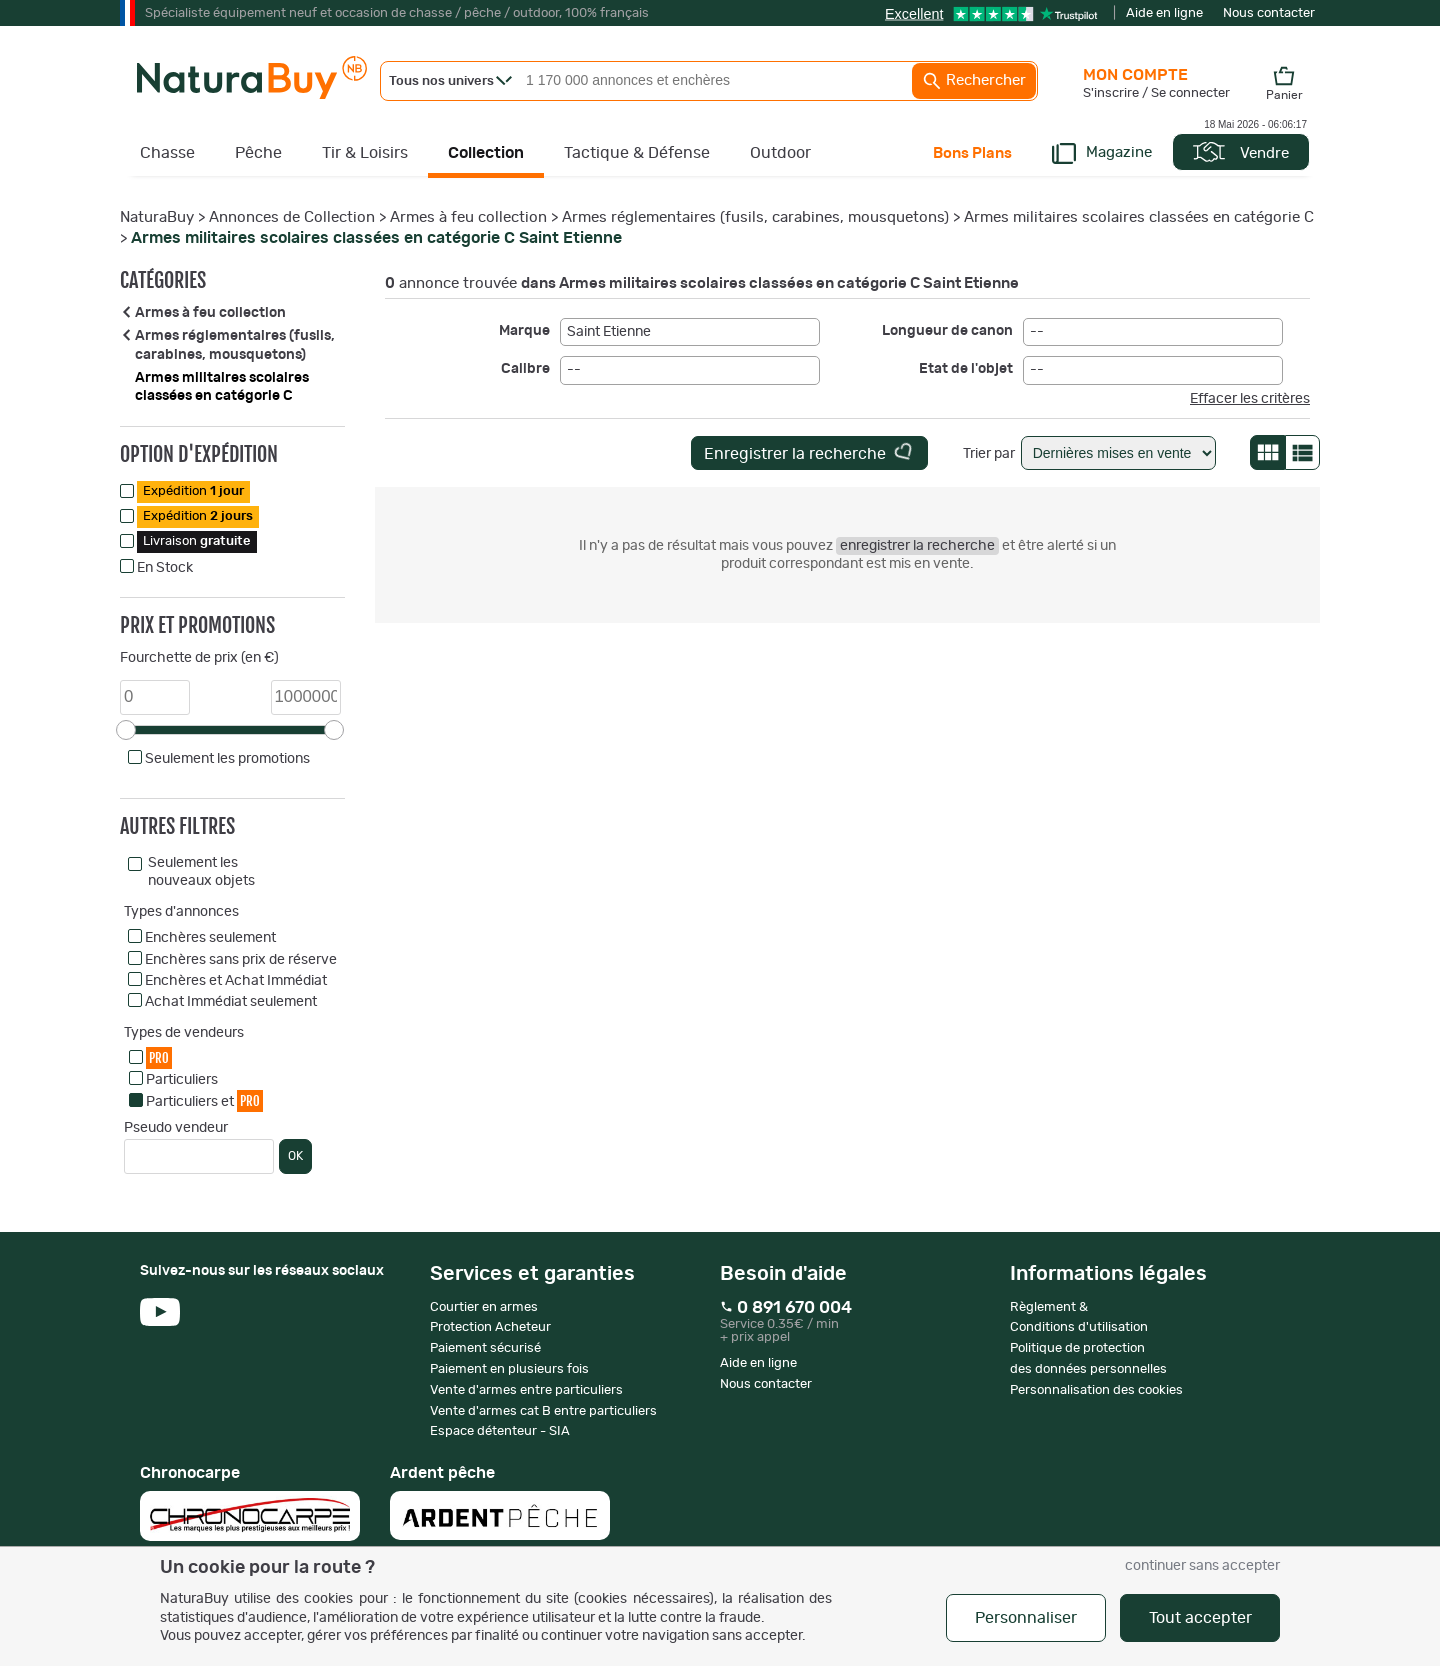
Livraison (197, 541)
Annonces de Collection (292, 217)
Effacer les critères (1250, 399)
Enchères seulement (210, 938)
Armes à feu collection (468, 217)
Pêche (258, 153)
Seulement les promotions (227, 759)
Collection (486, 153)
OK (295, 1156)
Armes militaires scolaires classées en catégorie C (1139, 217)
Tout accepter (1200, 1618)
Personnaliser (1026, 1618)
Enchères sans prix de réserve (241, 960)
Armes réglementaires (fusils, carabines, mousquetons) (755, 217)
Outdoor (780, 153)
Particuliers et (204, 1100)
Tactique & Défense (637, 153)
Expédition (193, 491)
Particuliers (182, 1080)
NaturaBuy (157, 217)
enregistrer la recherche (917, 546)
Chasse (167, 153)
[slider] (126, 730)
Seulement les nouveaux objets (201, 872)
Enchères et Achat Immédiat (236, 981)
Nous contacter (1269, 13)
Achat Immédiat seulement (231, 1002)
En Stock (165, 568)
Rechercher (974, 81)
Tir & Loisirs (365, 153)
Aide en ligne (1164, 13)
